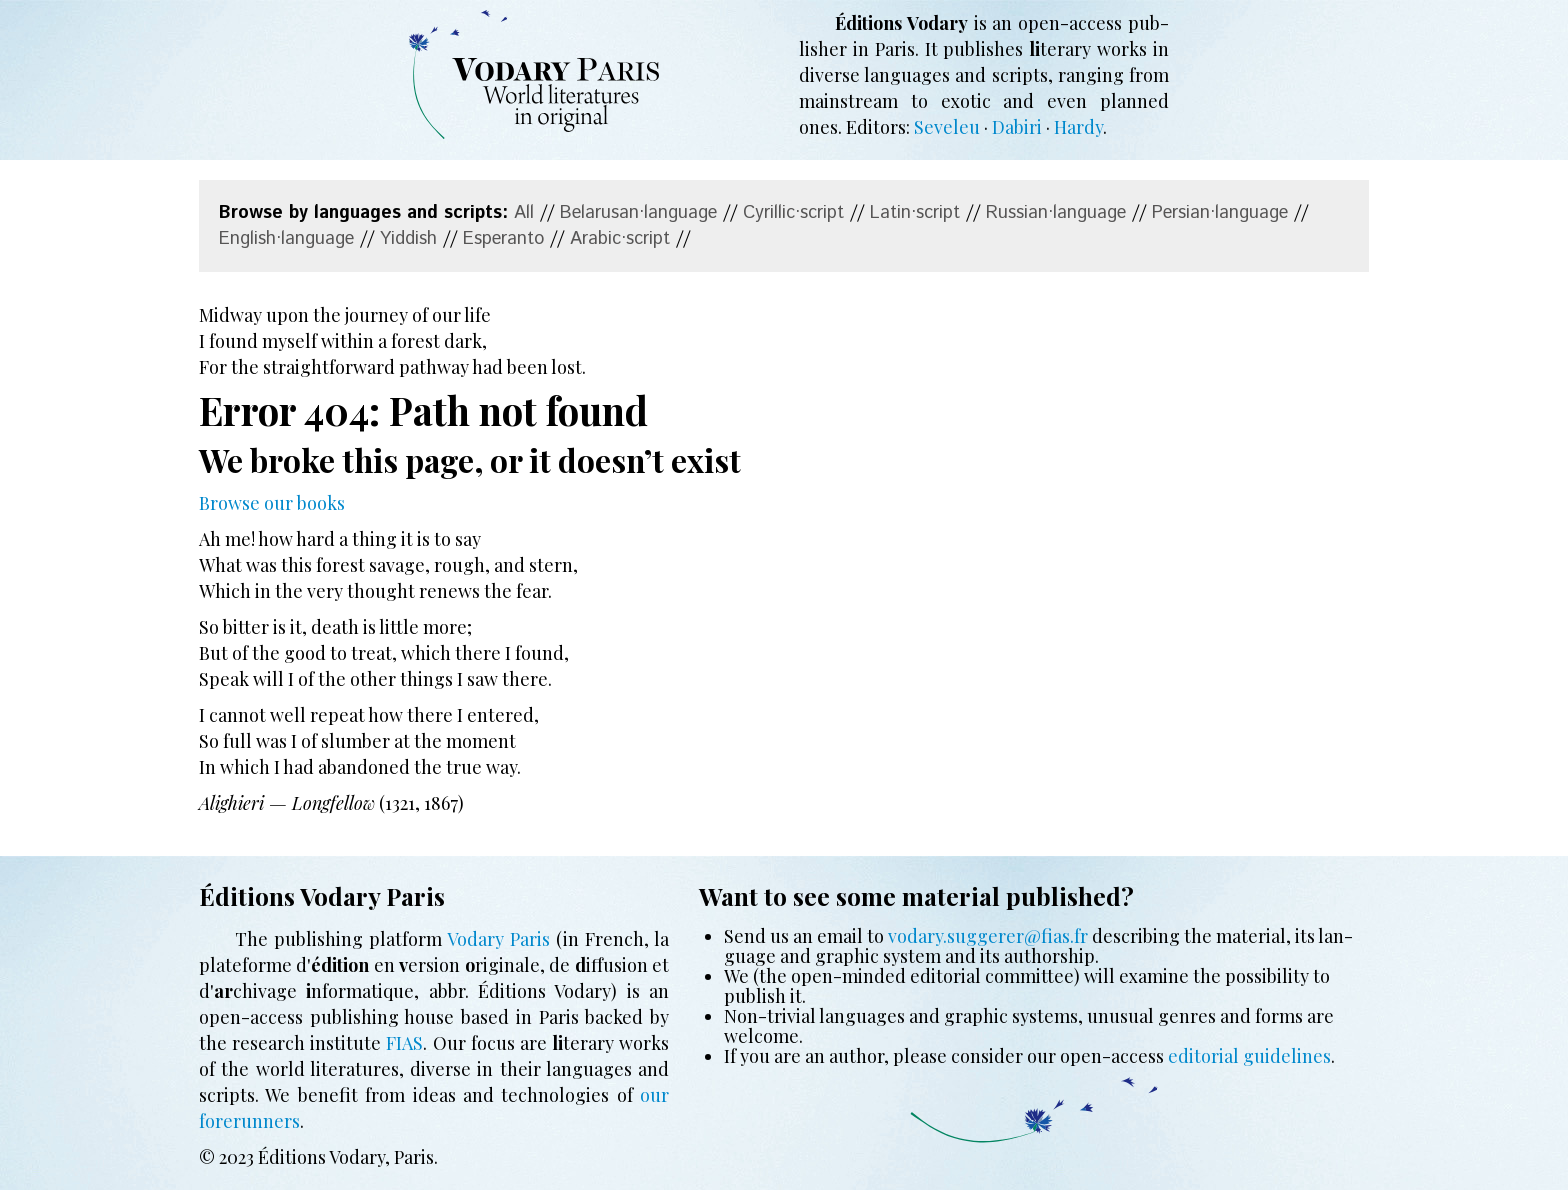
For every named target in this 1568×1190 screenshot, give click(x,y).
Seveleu (947, 127)
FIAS (404, 1043)
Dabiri (1017, 127)
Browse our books (272, 503)
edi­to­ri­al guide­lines (1249, 1056)
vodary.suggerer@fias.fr (988, 936)
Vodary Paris (498, 939)
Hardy (1078, 127)
